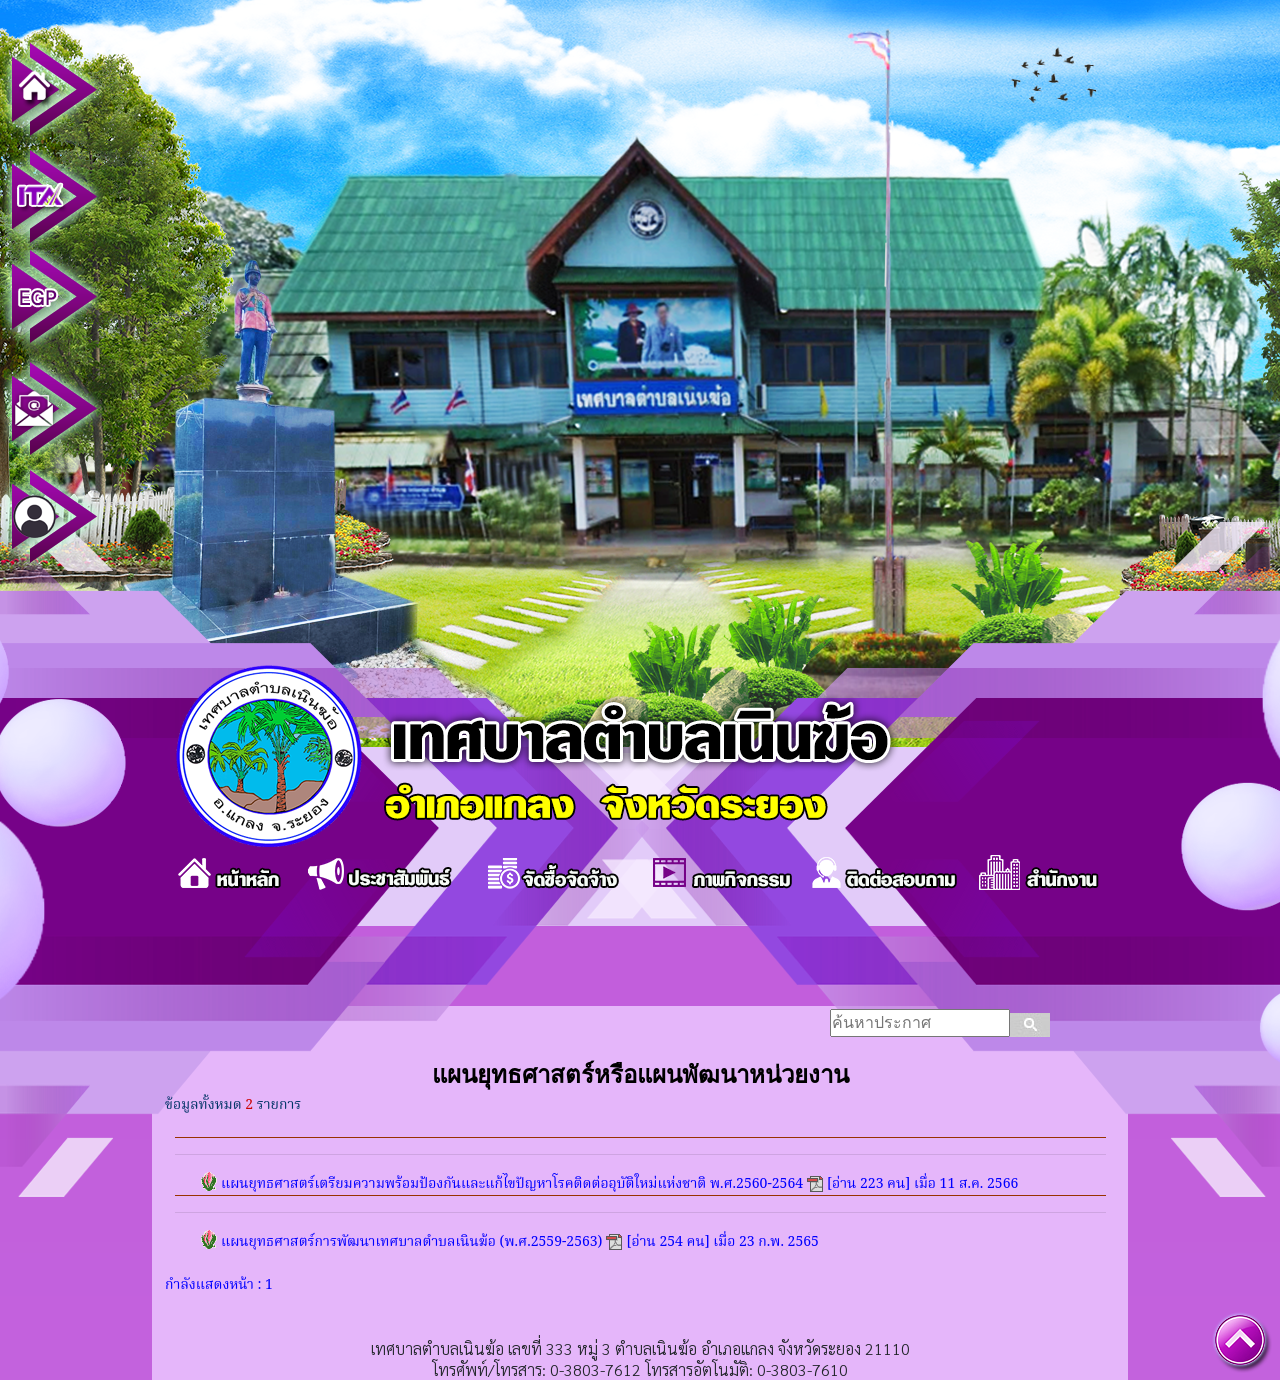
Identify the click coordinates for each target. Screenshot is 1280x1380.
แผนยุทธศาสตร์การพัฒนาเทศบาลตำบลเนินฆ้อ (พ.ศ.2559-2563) (411, 1242)
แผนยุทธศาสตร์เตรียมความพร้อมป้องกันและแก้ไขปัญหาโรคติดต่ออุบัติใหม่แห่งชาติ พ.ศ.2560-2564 (512, 1184)
